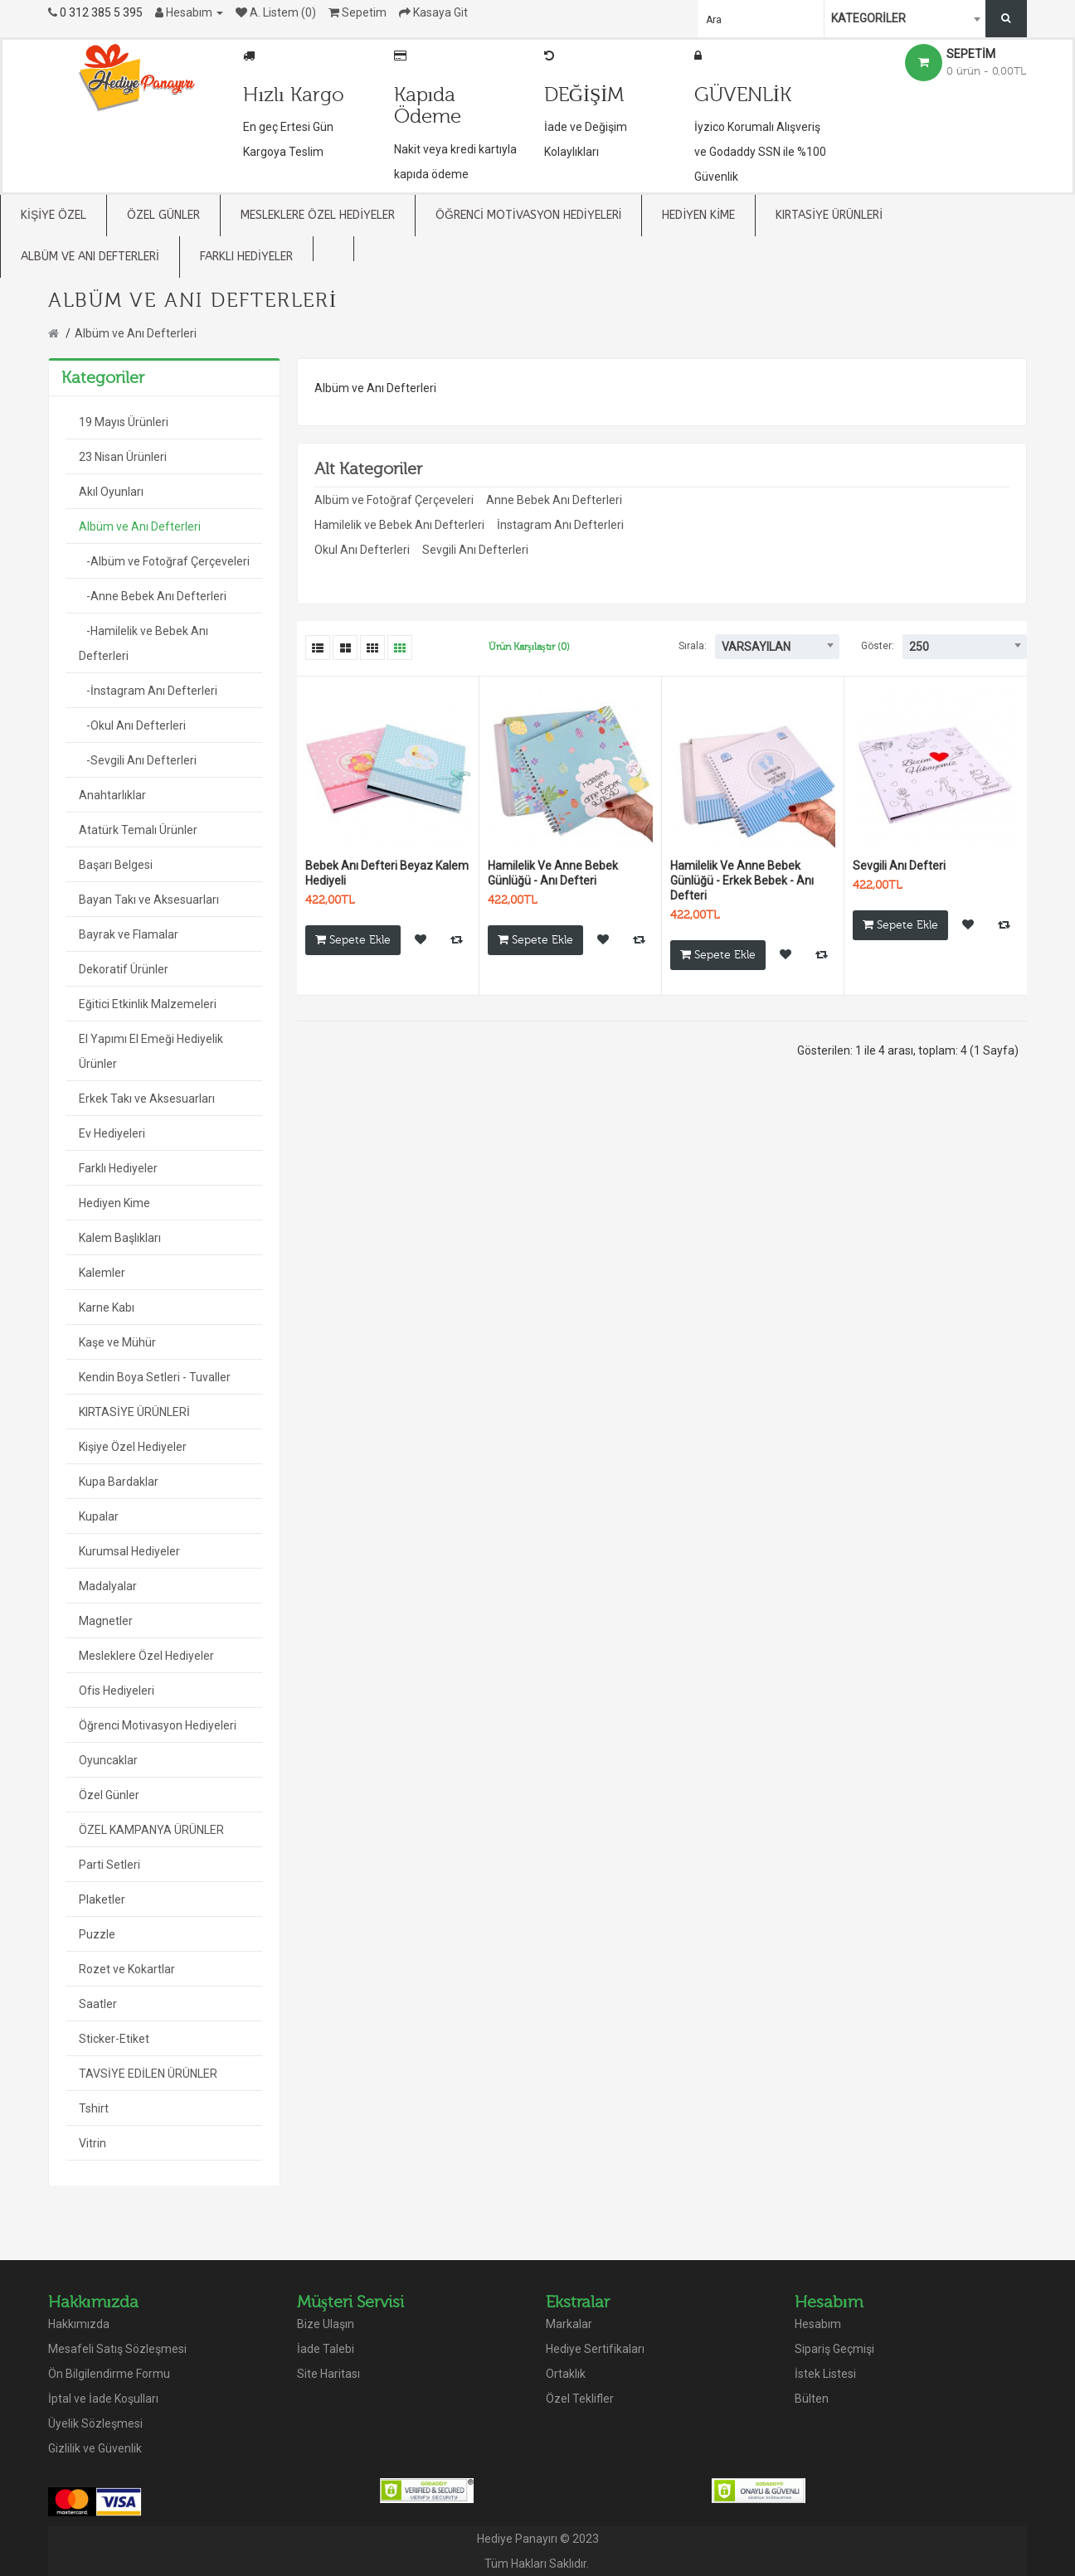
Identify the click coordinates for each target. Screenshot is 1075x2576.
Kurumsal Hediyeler (129, 1551)
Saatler (98, 2004)
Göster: (877, 646)
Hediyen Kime (114, 1203)
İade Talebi (325, 2348)
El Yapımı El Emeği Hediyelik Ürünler (151, 1051)
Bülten (812, 2398)
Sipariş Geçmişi (834, 2348)
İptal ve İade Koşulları (103, 2398)
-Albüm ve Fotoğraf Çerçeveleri (164, 561)
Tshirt (94, 2108)
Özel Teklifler (580, 2398)
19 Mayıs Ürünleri (123, 422)
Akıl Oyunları (111, 491)
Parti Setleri (109, 1864)
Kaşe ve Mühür (117, 1342)
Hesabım (818, 2324)
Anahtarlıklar (112, 795)
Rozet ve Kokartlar (127, 1969)
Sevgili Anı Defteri (899, 865)
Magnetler (106, 1621)
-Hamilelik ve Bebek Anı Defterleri (143, 643)
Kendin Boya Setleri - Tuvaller (155, 1377)
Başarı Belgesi (116, 864)
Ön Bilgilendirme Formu (109, 2373)
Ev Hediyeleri (112, 1133)
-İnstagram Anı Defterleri (148, 690)
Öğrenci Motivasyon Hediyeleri (157, 1725)
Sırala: (693, 646)
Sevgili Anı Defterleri (475, 549)
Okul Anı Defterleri (362, 549)
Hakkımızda (78, 2324)
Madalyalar (108, 1586)
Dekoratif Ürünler (123, 969)
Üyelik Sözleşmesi (95, 2423)
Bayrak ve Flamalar (128, 934)
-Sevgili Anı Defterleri (138, 760)
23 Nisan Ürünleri (123, 456)
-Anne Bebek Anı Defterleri (152, 596)
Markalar (569, 2324)
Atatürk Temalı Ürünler (138, 830)
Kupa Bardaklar (118, 1481)
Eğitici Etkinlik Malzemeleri (147, 1004)
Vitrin (92, 2143)
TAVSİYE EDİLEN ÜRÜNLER (148, 2073)
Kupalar (99, 1516)
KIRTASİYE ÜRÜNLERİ (134, 1412)
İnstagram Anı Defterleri (560, 524)
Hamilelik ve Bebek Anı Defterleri (399, 524)
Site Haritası (328, 2373)
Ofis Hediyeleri (116, 1690)
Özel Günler (109, 1795)
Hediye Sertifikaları (595, 2348)
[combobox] (907, 18)
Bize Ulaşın (325, 2324)
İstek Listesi (825, 2373)
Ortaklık (566, 2373)
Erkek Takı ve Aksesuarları (147, 1098)
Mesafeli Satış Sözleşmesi (117, 2348)
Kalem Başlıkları (120, 1237)
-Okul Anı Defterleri (132, 725)
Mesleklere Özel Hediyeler (146, 1655)
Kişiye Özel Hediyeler (133, 1446)
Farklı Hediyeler (118, 1168)
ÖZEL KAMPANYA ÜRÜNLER (151, 1829)
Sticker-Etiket (114, 2038)
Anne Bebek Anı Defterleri (554, 500)
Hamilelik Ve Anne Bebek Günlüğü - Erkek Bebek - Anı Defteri (742, 880)
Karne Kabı (106, 1307)
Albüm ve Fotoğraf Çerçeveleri (394, 500)
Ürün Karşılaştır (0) (529, 646)
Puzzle (97, 1934)
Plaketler (102, 1899)
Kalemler (102, 1272)
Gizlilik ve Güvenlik (95, 2448)
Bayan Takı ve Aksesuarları (149, 899)
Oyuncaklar (108, 1760)
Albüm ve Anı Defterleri (136, 333)
